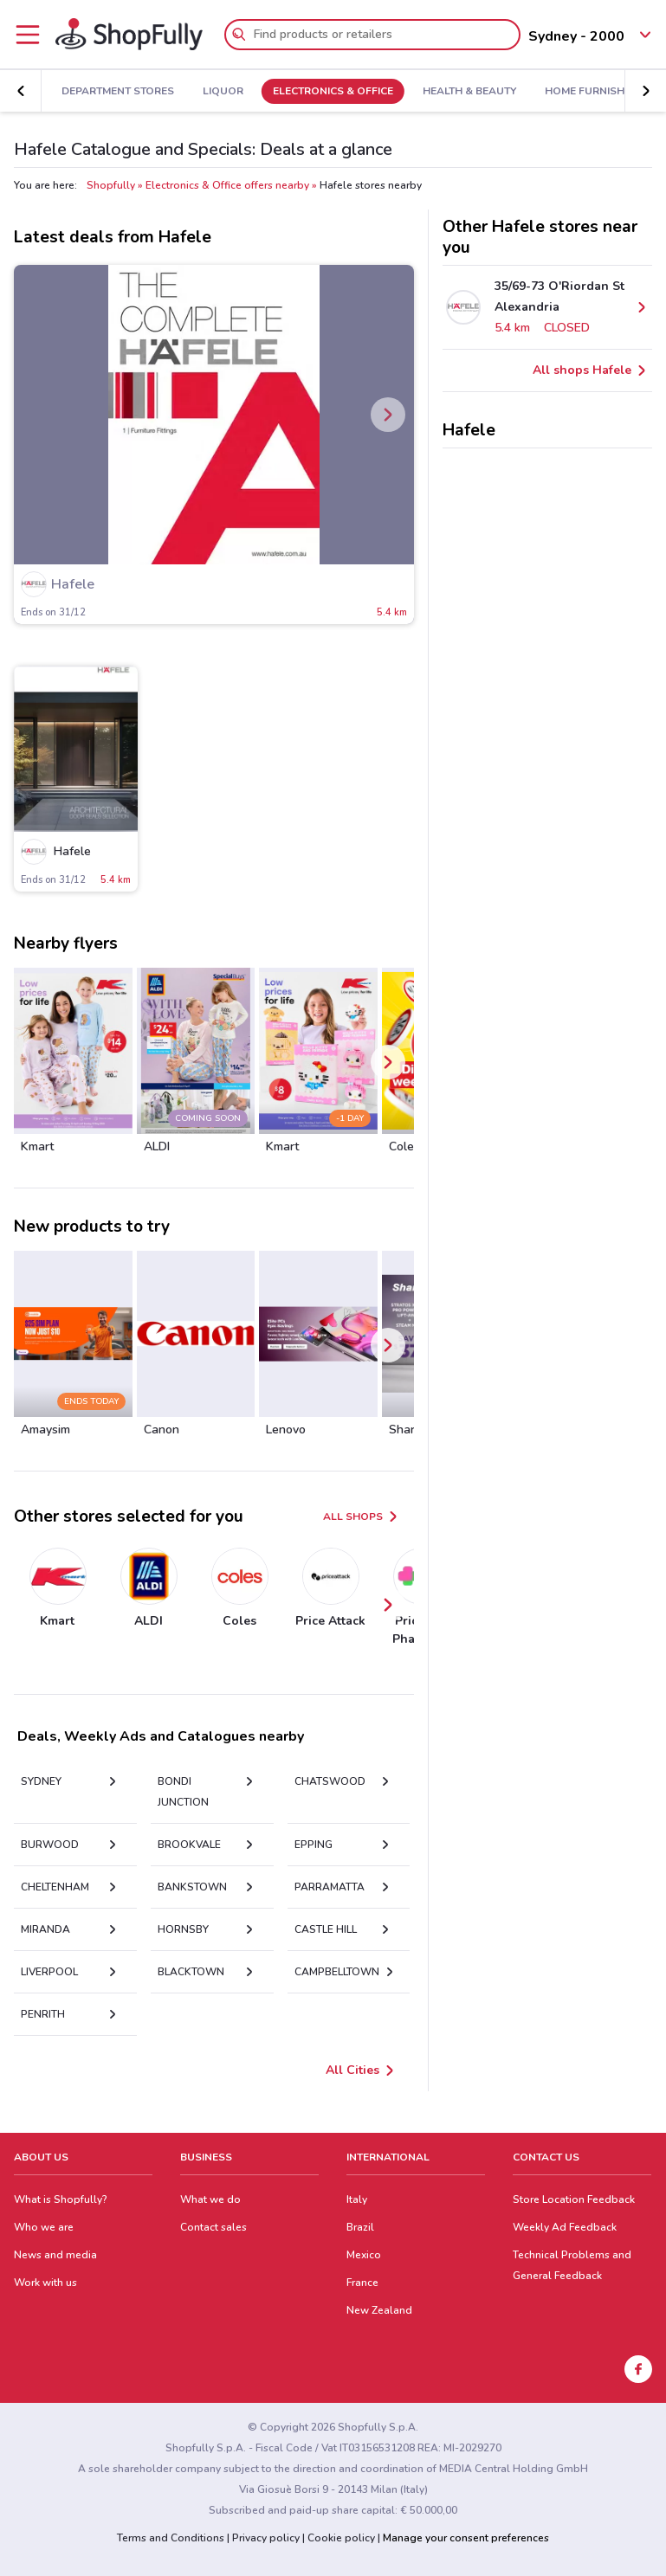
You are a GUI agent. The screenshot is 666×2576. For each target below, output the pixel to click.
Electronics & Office (321, 92)
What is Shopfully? (60, 2199)
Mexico (363, 2255)
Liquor (211, 92)
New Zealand (379, 2310)
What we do (210, 2199)
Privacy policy (266, 2538)
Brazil (360, 2227)
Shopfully (111, 185)
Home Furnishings (585, 92)
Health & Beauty (456, 92)
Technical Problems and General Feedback (572, 2265)
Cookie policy (341, 2538)
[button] (21, 91)
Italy (356, 2199)
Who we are (44, 2227)
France (362, 2282)
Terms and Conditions (170, 2538)
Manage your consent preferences (466, 2538)
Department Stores (105, 92)
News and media (55, 2255)
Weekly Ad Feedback (565, 2227)
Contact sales (213, 2227)
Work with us (45, 2282)
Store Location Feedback (574, 2199)
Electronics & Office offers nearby (227, 185)
